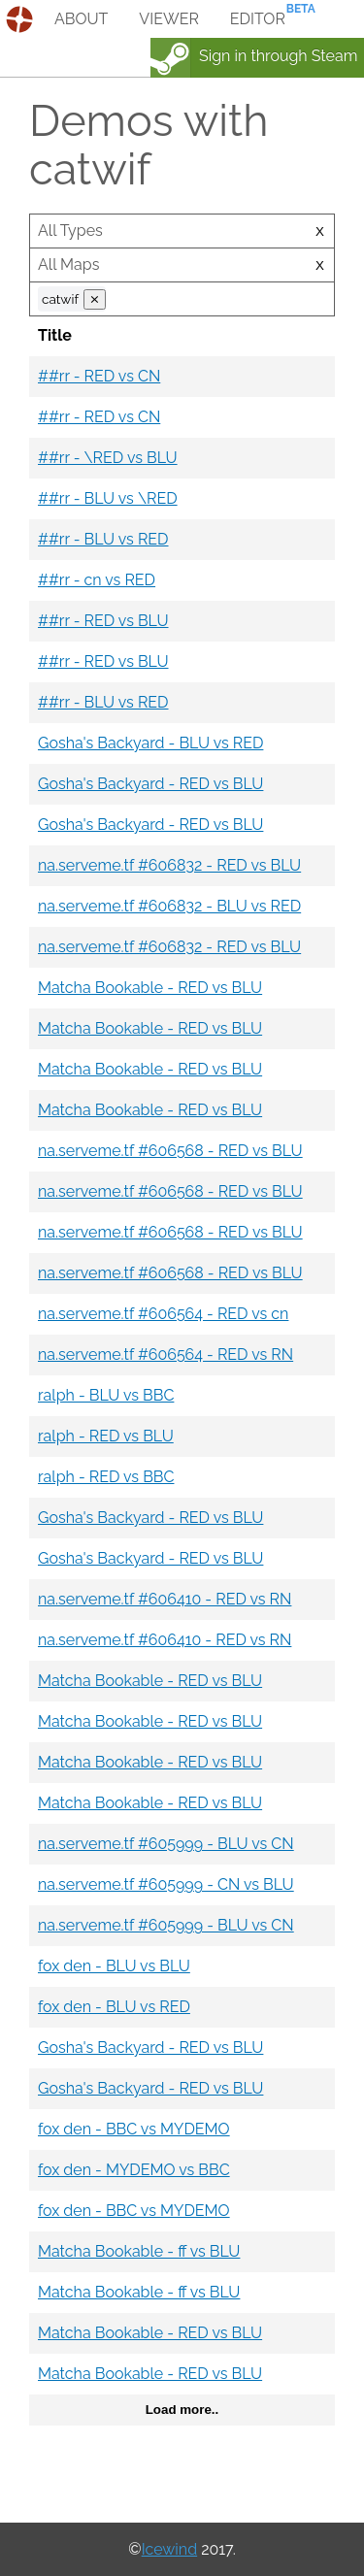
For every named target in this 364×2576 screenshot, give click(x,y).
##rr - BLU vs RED (103, 539)
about (81, 19)
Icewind (169, 2549)
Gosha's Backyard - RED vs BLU (150, 784)
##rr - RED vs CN (99, 376)
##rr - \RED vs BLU (108, 457)
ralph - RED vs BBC (106, 1477)
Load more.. (182, 2409)
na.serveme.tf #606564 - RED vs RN (165, 1354)
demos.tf (22, 19)
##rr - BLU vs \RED (108, 498)
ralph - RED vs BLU (106, 1436)
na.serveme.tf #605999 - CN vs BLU (166, 1884)
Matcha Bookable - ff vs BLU (139, 2251)
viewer (169, 19)
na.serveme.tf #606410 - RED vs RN (164, 1599)
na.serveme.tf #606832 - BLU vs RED (169, 906)
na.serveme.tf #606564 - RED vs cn (163, 1314)
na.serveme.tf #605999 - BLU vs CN (166, 1843)
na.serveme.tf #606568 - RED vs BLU (170, 1150)
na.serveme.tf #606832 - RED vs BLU (169, 865)
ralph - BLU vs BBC (106, 1395)
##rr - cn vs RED (96, 580)
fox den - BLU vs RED (114, 2007)
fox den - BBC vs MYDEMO (134, 2129)
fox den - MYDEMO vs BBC (134, 2170)
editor (257, 19)
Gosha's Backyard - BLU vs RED (150, 743)
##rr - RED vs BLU (103, 620)
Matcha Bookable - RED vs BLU (150, 987)
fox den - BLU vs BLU (114, 1966)
